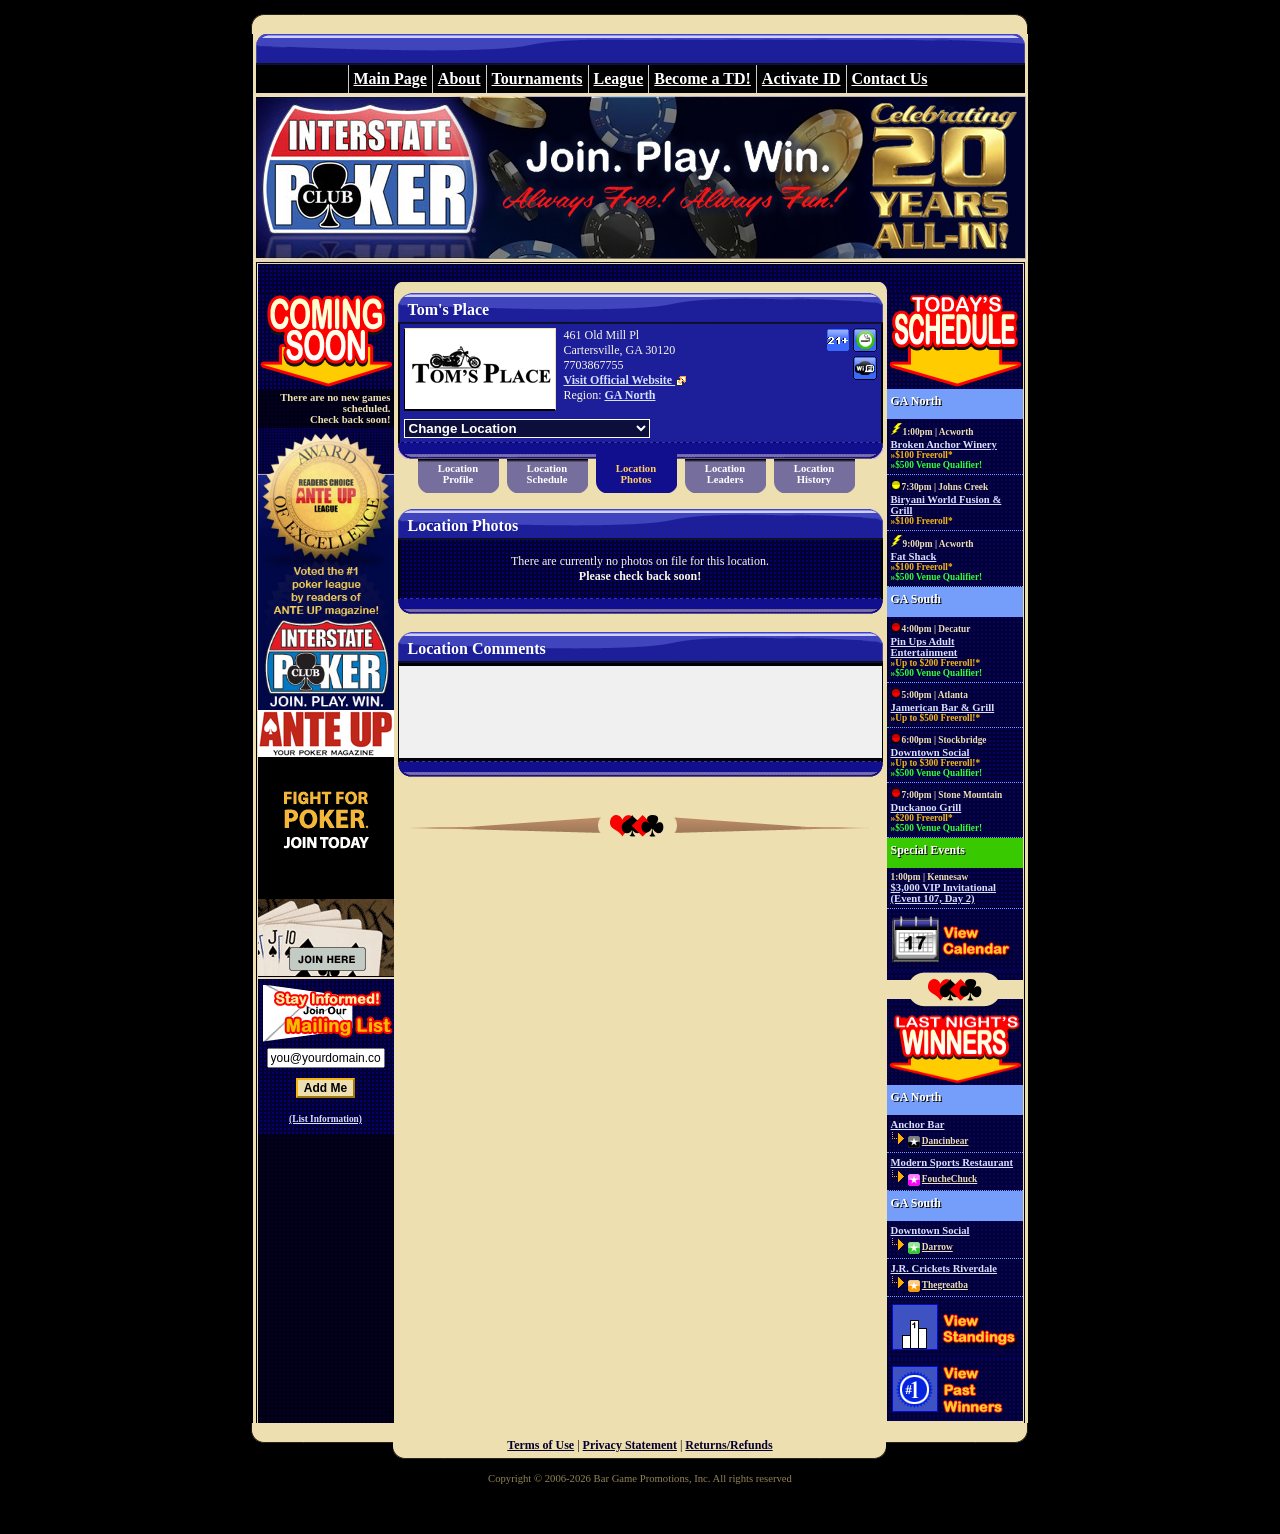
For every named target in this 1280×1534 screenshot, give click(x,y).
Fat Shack (914, 556)
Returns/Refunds (728, 1445)
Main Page (390, 78)
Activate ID (801, 78)
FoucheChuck (949, 1179)
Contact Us (890, 78)
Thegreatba (945, 1285)
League (619, 78)
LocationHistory (814, 474)
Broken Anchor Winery (944, 444)
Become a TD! (702, 78)
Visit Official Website (626, 380)
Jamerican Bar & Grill (943, 707)
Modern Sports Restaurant (952, 1162)
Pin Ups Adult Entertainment (924, 647)
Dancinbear (945, 1141)
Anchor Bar (918, 1124)
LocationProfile (458, 474)
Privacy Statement (630, 1445)
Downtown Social (930, 752)
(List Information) (325, 1119)
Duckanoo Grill (926, 807)
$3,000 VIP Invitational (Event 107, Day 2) (944, 893)
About (459, 78)
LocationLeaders (725, 474)
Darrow (937, 1247)
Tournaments (537, 78)
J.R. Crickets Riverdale (944, 1268)
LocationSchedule (547, 474)
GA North (630, 395)
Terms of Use (540, 1445)
